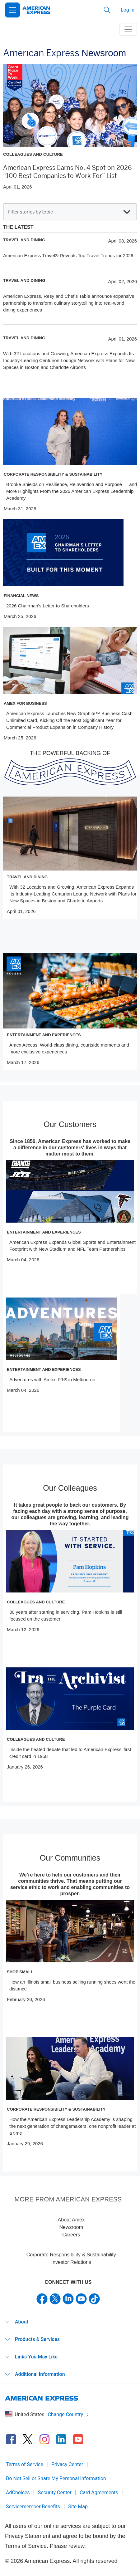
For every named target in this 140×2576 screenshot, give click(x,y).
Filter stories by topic (69, 212)
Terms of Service (24, 2464)
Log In (127, 10)
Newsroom (71, 2227)
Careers (71, 2234)
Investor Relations (71, 2262)
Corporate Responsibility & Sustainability (71, 2254)
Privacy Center (67, 2464)
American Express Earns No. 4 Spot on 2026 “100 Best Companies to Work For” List (67, 172)
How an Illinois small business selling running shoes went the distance (72, 1985)
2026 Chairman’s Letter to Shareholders (47, 605)
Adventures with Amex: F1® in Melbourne (52, 1379)
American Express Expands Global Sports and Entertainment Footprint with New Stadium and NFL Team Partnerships (72, 1245)
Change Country (68, 2414)
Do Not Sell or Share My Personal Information (56, 2478)
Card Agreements (99, 2492)
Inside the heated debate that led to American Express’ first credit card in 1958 (70, 1753)
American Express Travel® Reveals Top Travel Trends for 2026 (68, 255)
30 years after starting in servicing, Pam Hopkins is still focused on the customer (65, 1615)
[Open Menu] (12, 9)
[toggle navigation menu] (128, 29)
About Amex (71, 2219)
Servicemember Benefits (33, 2507)
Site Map (78, 2507)
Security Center (55, 2492)
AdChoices (18, 2492)
